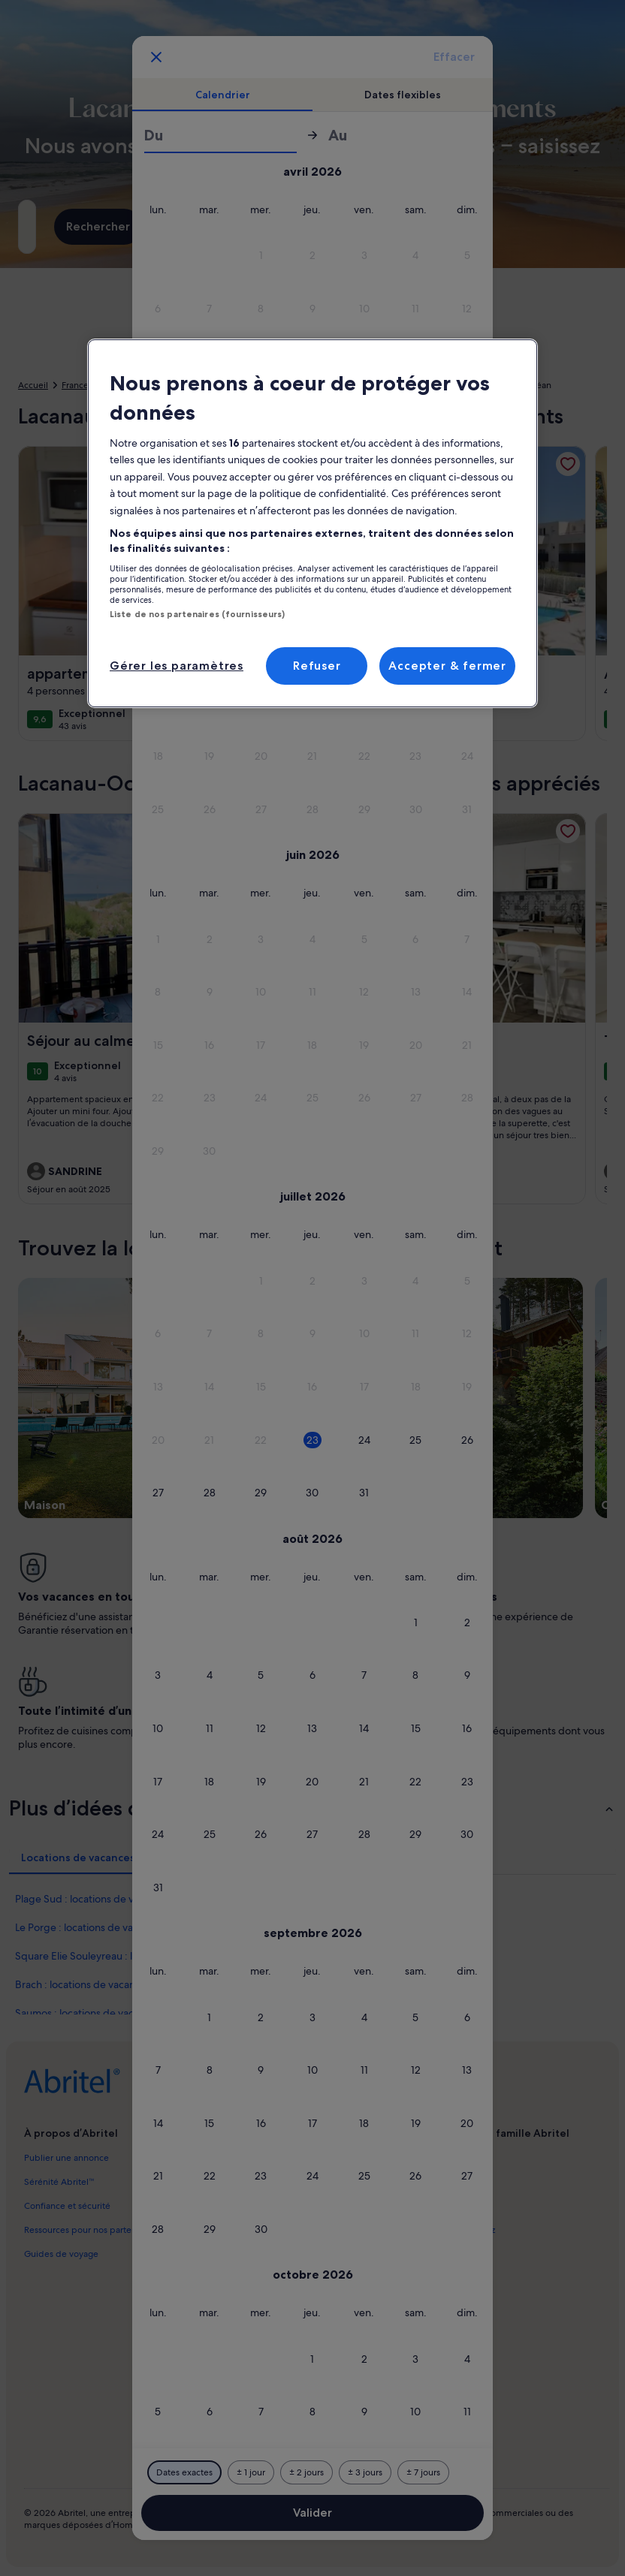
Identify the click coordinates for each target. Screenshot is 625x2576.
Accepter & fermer (447, 665)
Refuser (317, 665)
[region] (312, 523)
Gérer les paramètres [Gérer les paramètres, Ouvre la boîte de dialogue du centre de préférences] (176, 665)
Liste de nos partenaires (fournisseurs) (197, 614)
